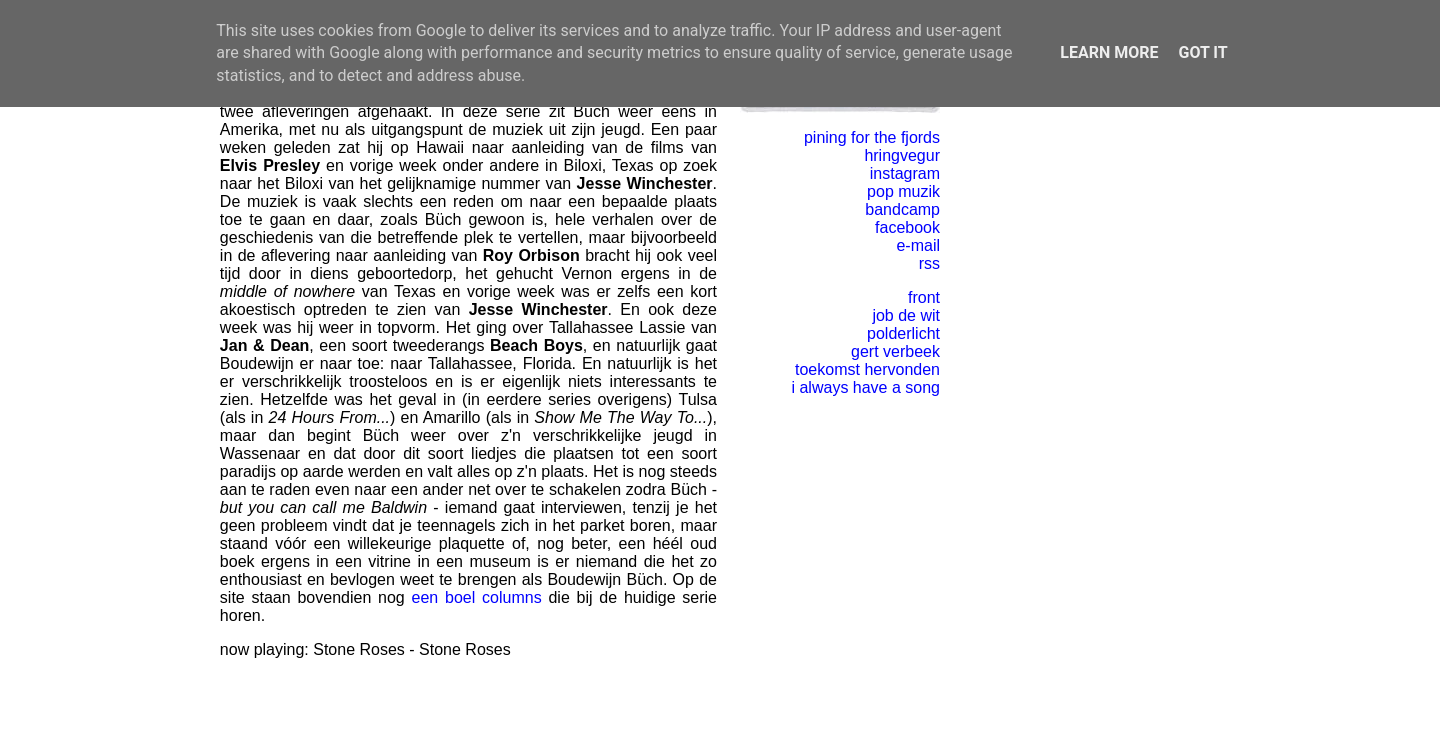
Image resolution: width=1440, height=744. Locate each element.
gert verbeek (895, 351)
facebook (907, 227)
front (924, 297)
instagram (905, 173)
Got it (1202, 52)
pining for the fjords (872, 137)
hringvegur (902, 155)
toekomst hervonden (867, 369)
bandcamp (902, 209)
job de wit (906, 315)
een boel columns (477, 597)
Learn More (1109, 52)
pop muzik (903, 191)
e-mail (918, 245)
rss (929, 263)
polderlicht (903, 333)
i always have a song (865, 387)
